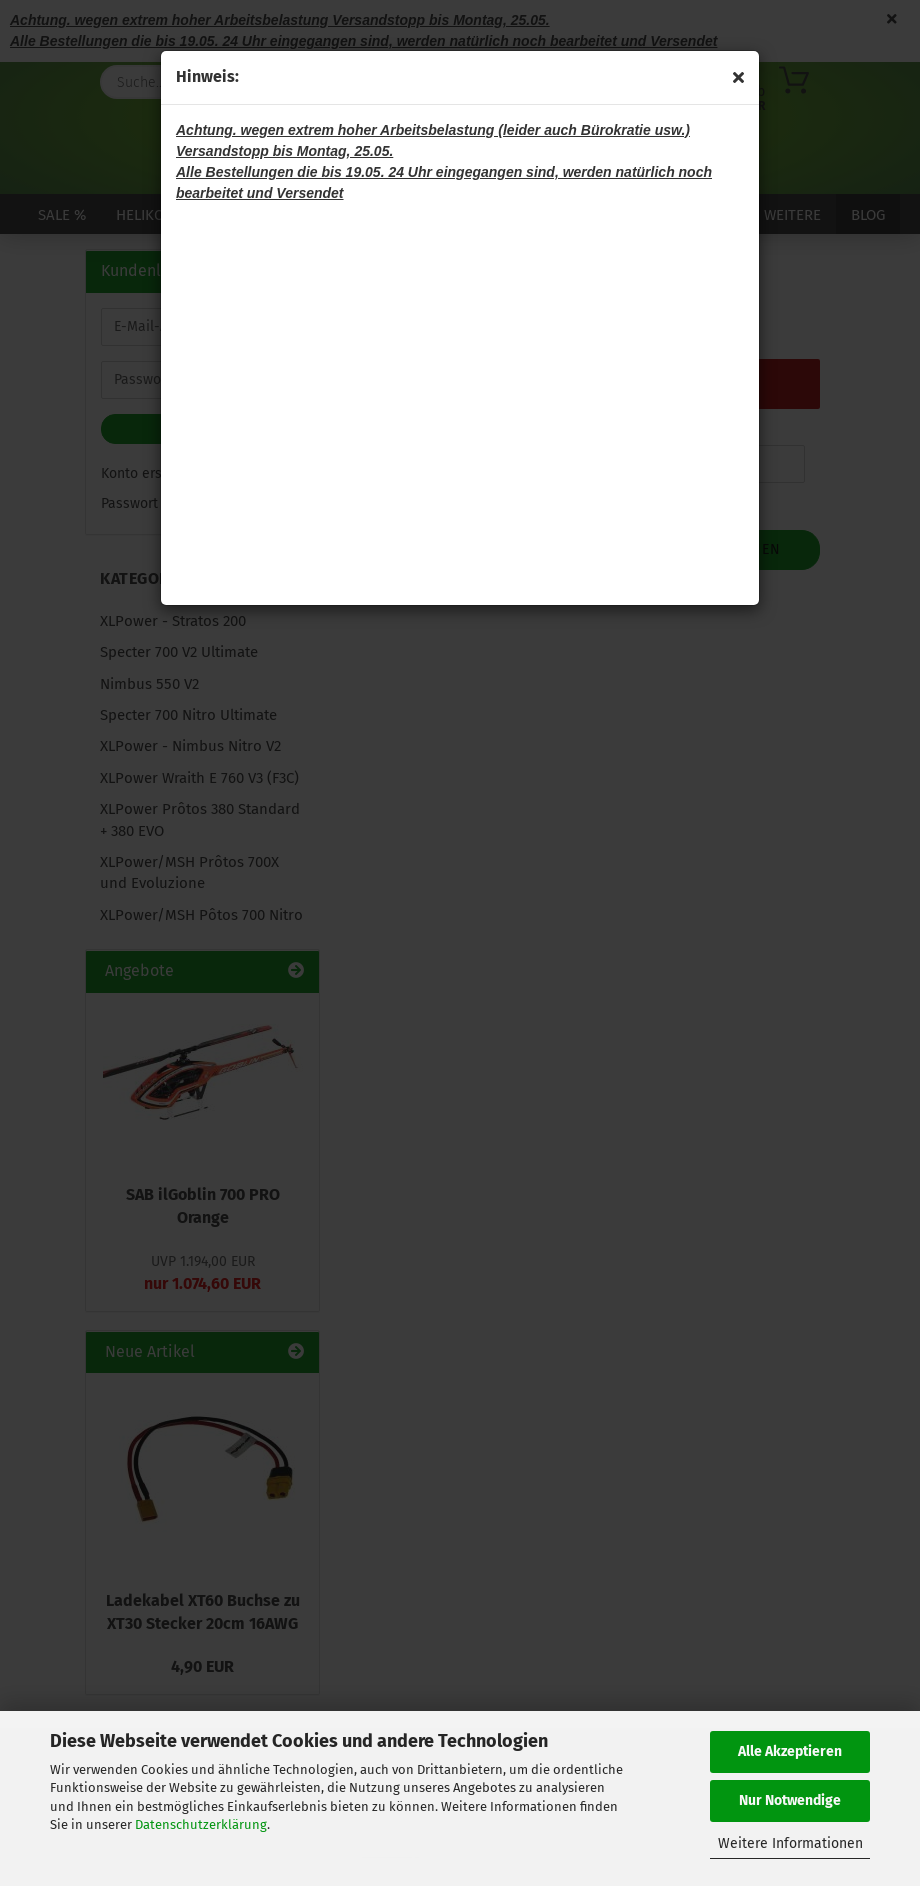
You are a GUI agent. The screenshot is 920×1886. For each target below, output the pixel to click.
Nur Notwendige (790, 1800)
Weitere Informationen (790, 1843)
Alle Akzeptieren (790, 1751)
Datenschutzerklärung (201, 1824)
